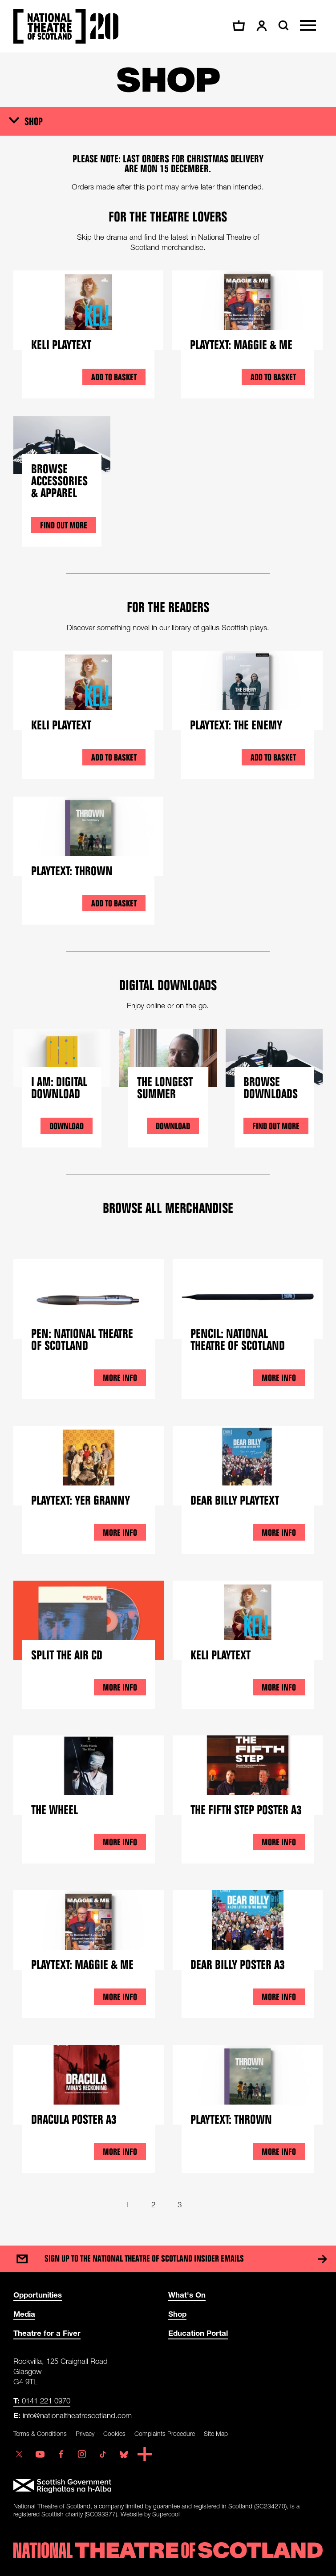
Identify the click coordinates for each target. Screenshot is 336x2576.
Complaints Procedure (164, 2433)
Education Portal (198, 2333)
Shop (33, 121)
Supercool (166, 2514)
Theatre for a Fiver (47, 2333)
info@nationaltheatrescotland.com (72, 2415)
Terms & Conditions (40, 2433)
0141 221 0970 (41, 2400)
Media (24, 2313)
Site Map (216, 2433)
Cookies (114, 2433)
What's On (187, 2294)
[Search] (282, 25)
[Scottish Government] (168, 2486)
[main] (168, 1140)
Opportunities (37, 2294)
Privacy (85, 2433)
